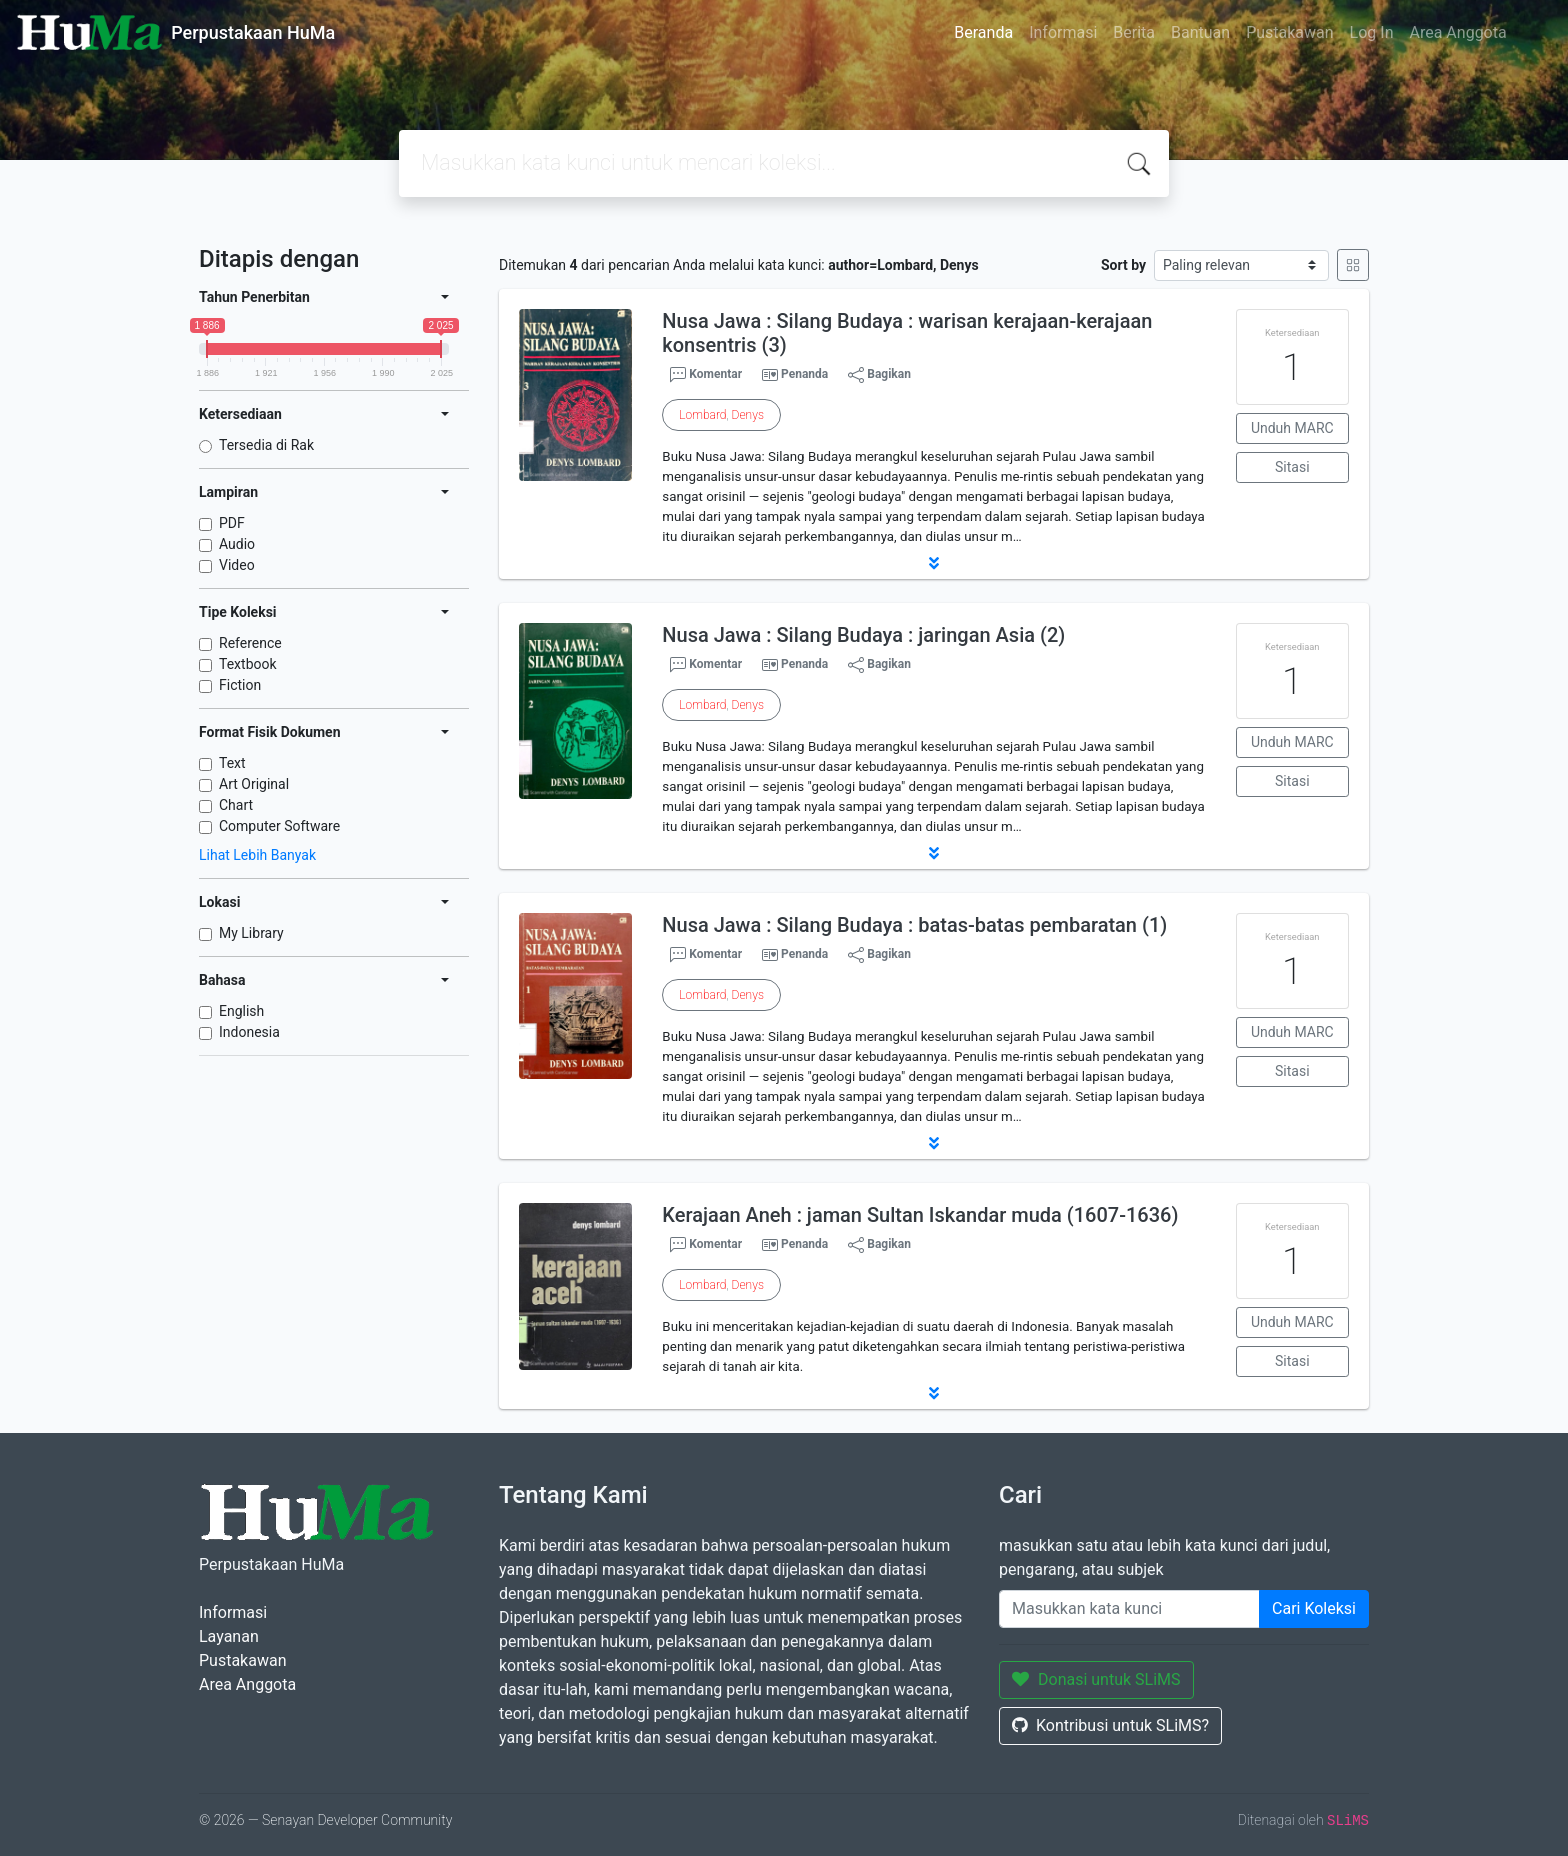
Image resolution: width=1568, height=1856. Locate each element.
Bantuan (1200, 32)
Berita (1134, 32)
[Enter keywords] (1129, 1609)
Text (232, 763)
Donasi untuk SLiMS (1096, 1679)
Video (237, 565)
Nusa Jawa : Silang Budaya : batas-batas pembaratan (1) (914, 925)
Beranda (983, 32)
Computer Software (279, 826)
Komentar (706, 375)
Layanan (229, 1636)
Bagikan (879, 375)
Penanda (804, 374)
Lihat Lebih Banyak (257, 855)
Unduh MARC (1292, 428)
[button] (934, 563)
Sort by (1123, 265)
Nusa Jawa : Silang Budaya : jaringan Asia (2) (863, 635)
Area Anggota (1458, 32)
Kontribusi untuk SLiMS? (1110, 1725)
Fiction (240, 685)
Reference (250, 643)
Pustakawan (1289, 32)
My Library (251, 933)
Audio (237, 544)
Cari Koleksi (1314, 1608)
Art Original (254, 784)
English (241, 1011)
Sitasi (1292, 467)
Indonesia (249, 1032)
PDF (232, 523)
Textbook (248, 664)
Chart (236, 805)
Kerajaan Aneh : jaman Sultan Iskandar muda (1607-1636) (920, 1215)
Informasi (1063, 32)
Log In (1372, 32)
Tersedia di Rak (266, 445)
